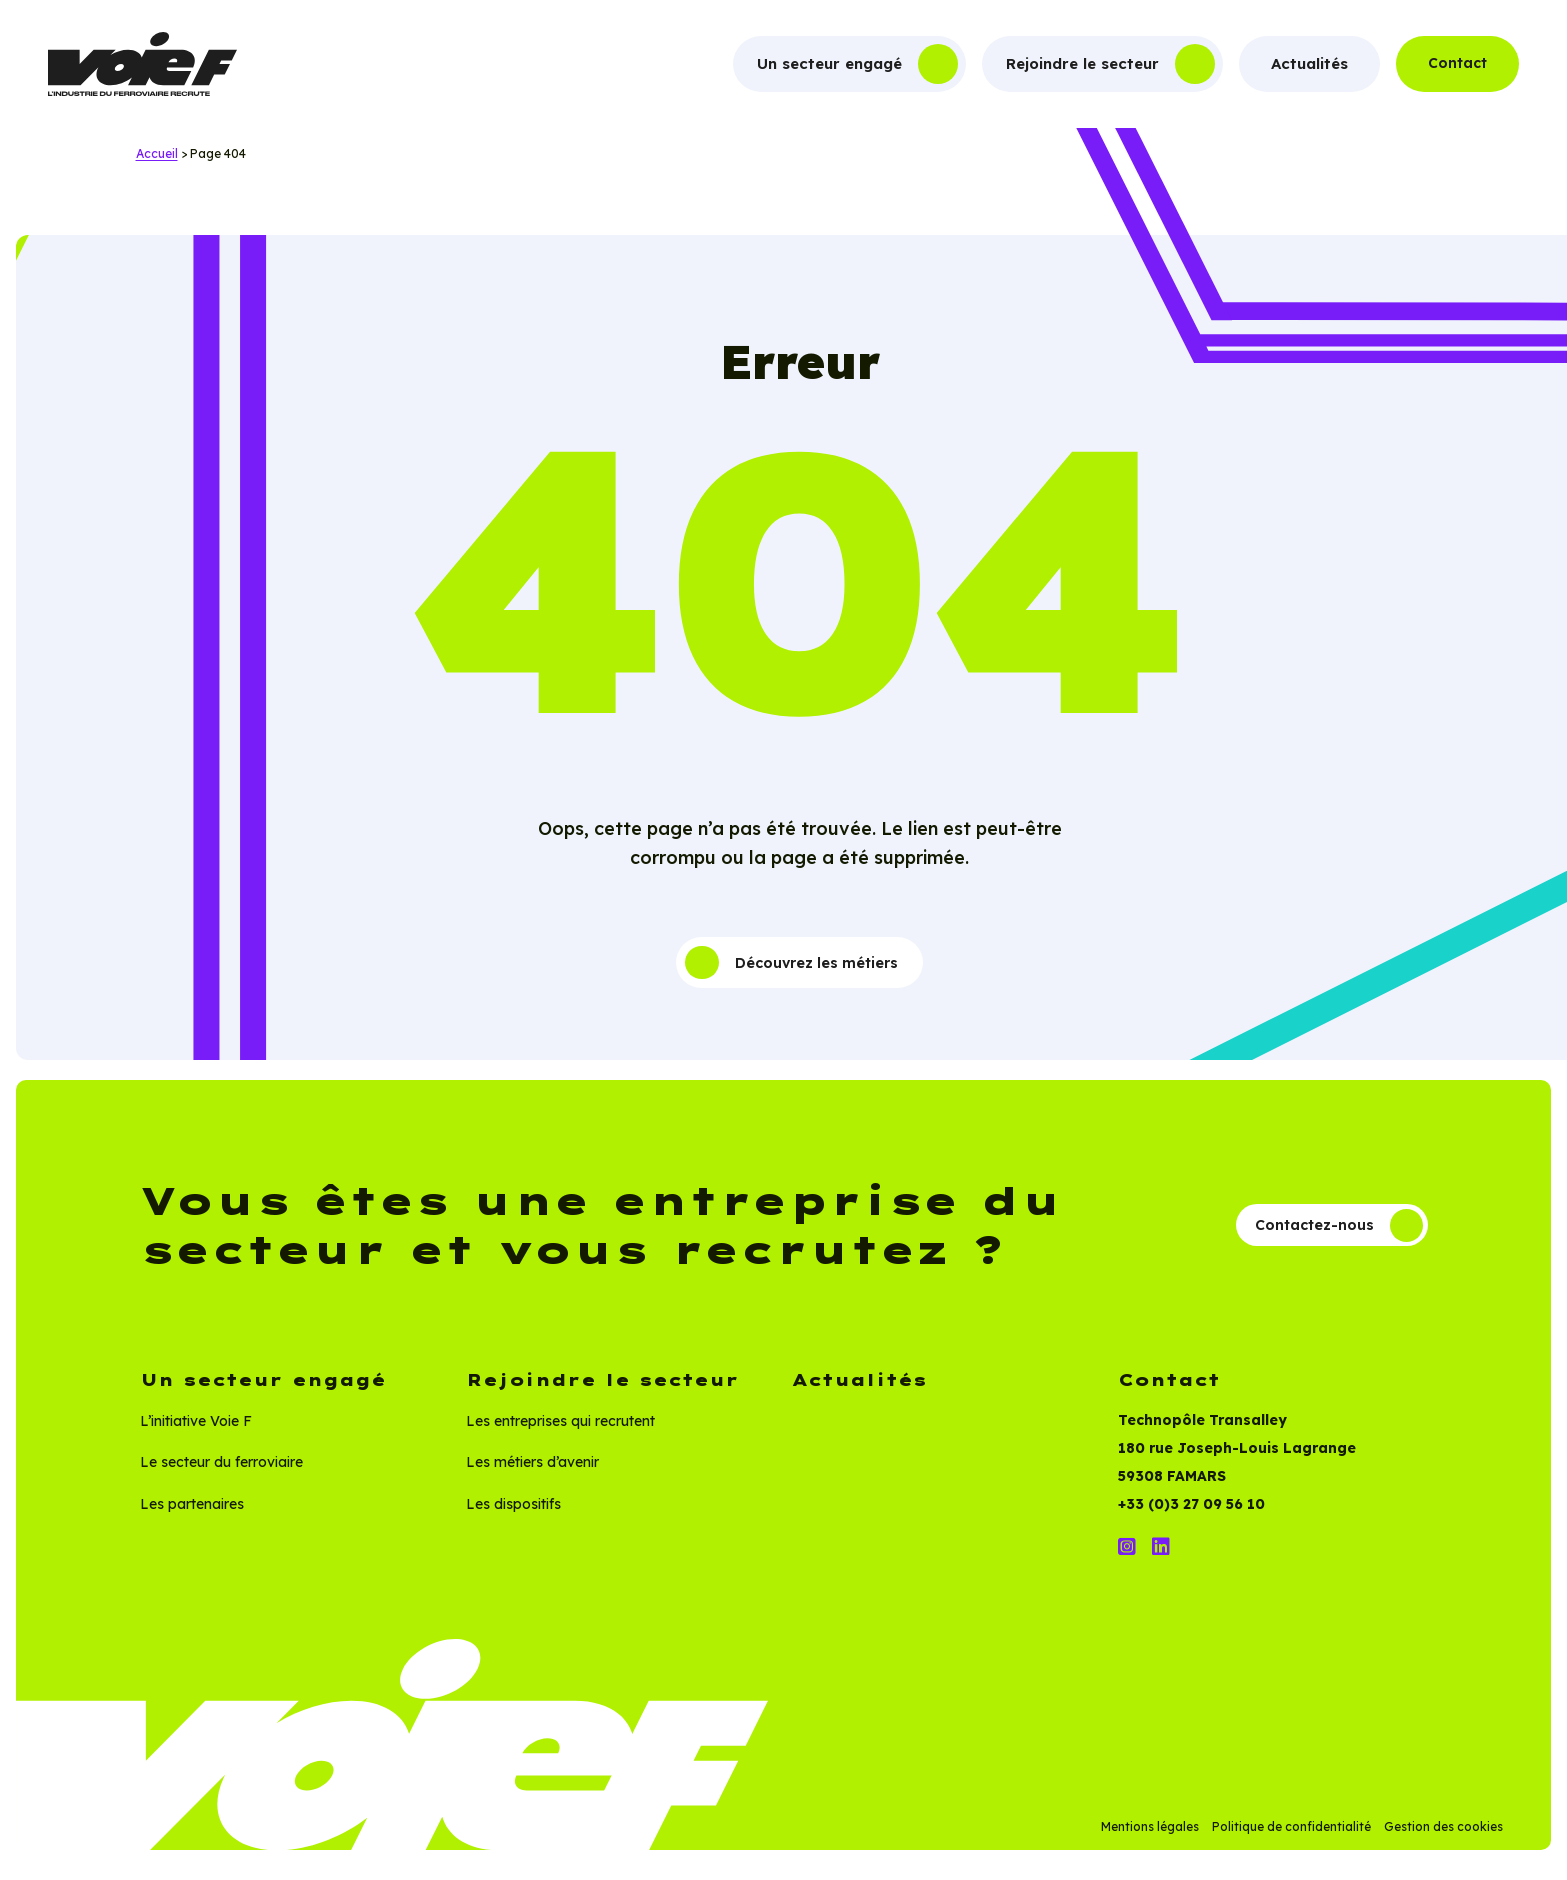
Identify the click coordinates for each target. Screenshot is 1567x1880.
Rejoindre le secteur (1082, 63)
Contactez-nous (1329, 1236)
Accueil (157, 153)
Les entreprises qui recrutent (560, 1435)
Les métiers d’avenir (532, 1477)
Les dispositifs (513, 1518)
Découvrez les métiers (792, 966)
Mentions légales (1150, 1840)
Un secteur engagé (829, 63)
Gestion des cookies (1443, 1840)
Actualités (1309, 63)
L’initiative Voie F (196, 1435)
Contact (1457, 63)
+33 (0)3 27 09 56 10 (1191, 1519)
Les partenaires (192, 1518)
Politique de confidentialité (1291, 1840)
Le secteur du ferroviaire (221, 1477)
